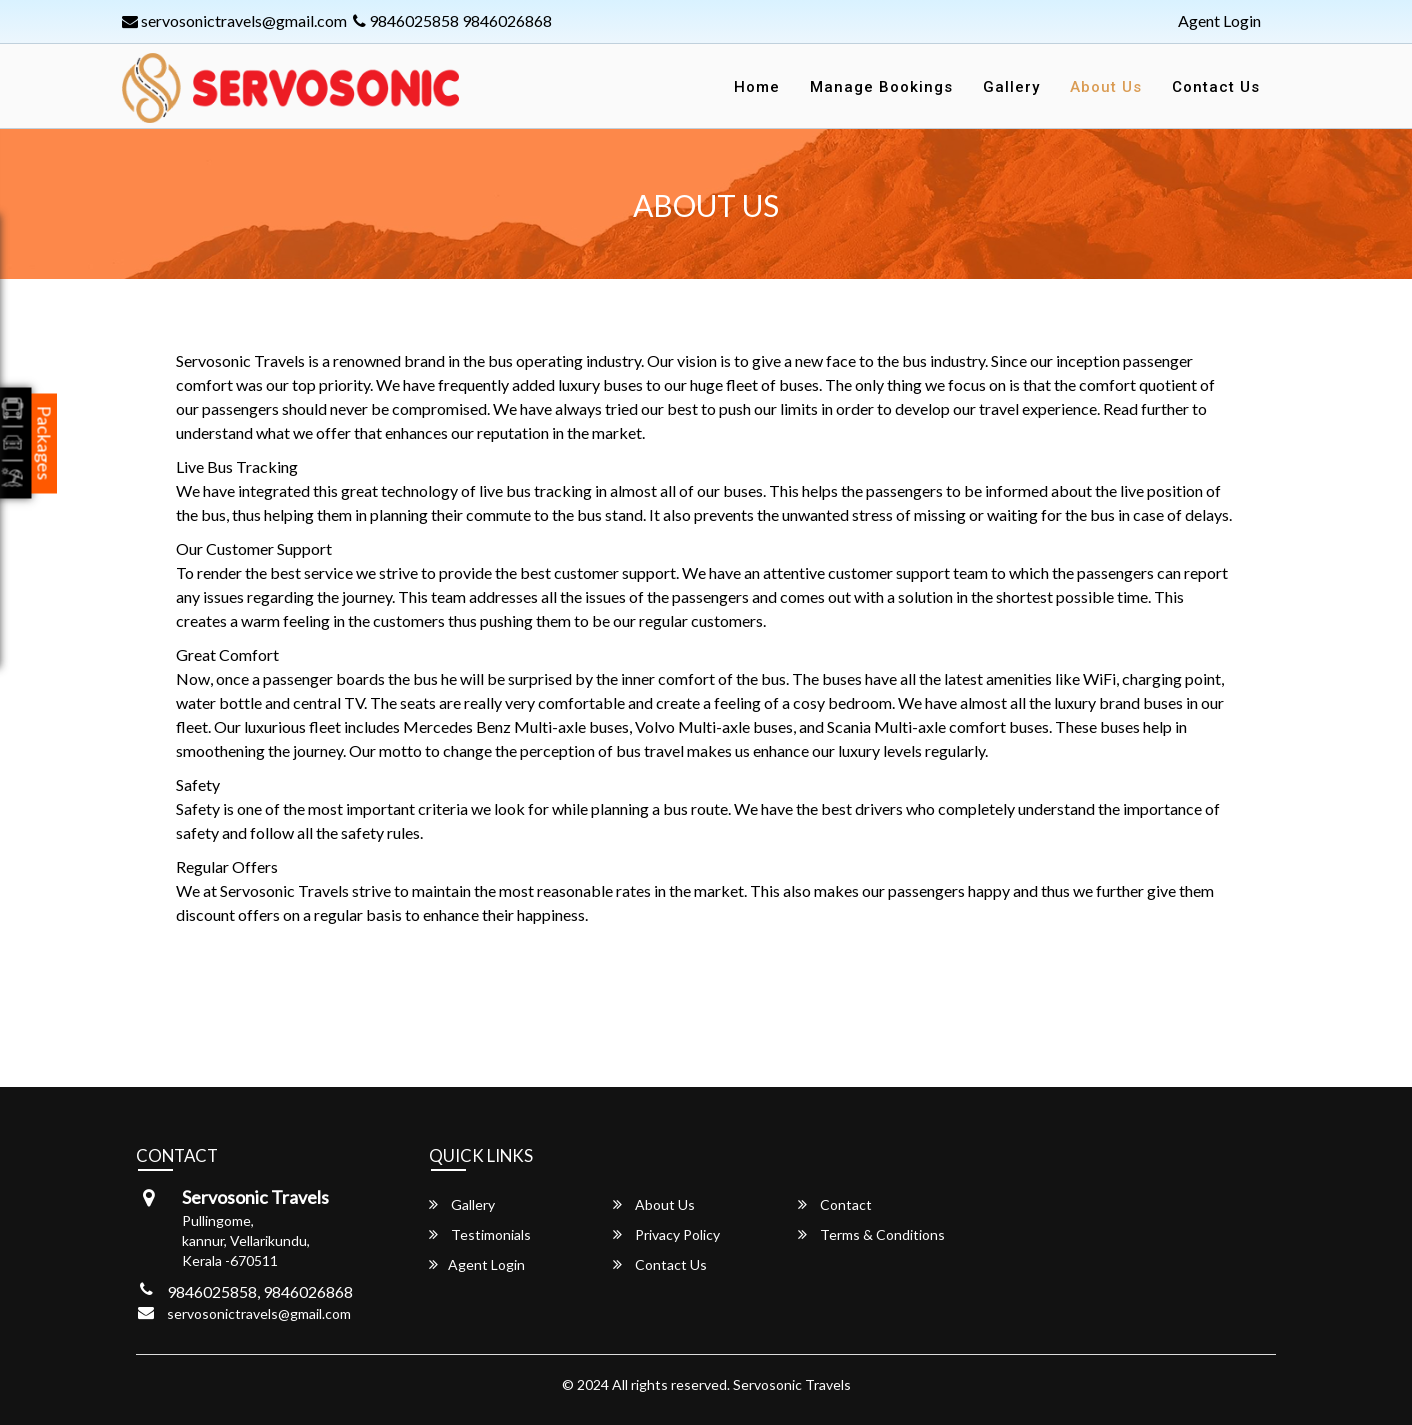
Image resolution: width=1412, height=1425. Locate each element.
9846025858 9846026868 (452, 20)
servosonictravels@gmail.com (234, 20)
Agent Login (1219, 20)
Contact (835, 1204)
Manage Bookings (881, 87)
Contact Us (1216, 87)
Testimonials (480, 1234)
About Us (1106, 87)
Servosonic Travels (792, 1384)
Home (757, 87)
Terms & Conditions (871, 1234)
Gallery (1011, 87)
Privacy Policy (666, 1234)
